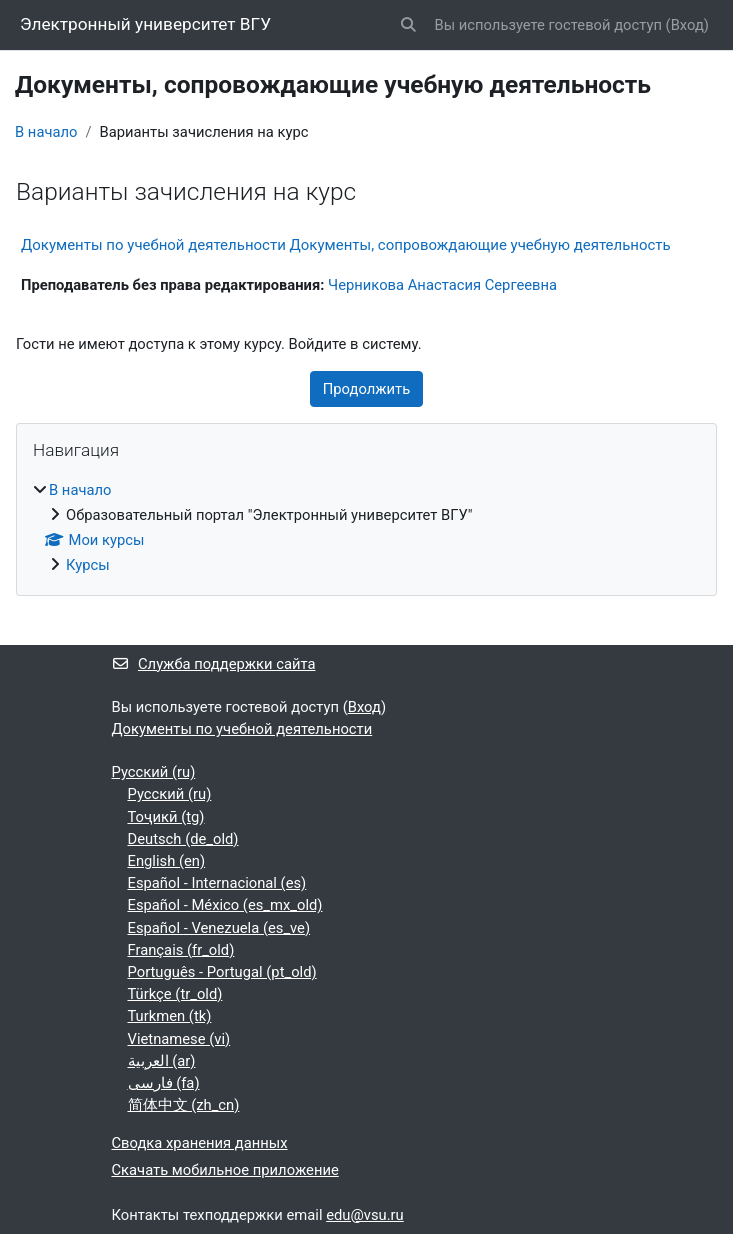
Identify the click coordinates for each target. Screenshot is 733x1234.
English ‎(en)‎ (167, 861)
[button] (408, 25)
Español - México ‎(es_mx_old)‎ (225, 905)
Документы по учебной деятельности (242, 729)
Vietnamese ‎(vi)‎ (179, 1039)
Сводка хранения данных (200, 1143)
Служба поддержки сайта (214, 664)
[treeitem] (366, 528)
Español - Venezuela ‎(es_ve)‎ (219, 928)
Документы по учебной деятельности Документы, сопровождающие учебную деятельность (346, 245)
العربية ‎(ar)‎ (162, 1061)
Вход (687, 25)
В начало (46, 132)
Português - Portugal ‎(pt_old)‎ (222, 972)
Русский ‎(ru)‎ (154, 772)
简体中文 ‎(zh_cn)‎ (184, 1105)
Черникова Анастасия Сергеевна (442, 285)
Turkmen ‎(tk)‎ (170, 1016)
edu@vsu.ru (365, 1215)
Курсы (88, 565)
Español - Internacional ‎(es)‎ (217, 883)
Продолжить (366, 389)
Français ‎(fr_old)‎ (181, 950)
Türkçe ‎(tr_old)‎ (175, 994)
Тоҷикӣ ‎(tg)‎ (166, 817)
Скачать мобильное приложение (225, 1170)
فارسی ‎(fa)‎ (164, 1083)
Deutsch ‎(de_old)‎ (183, 839)
